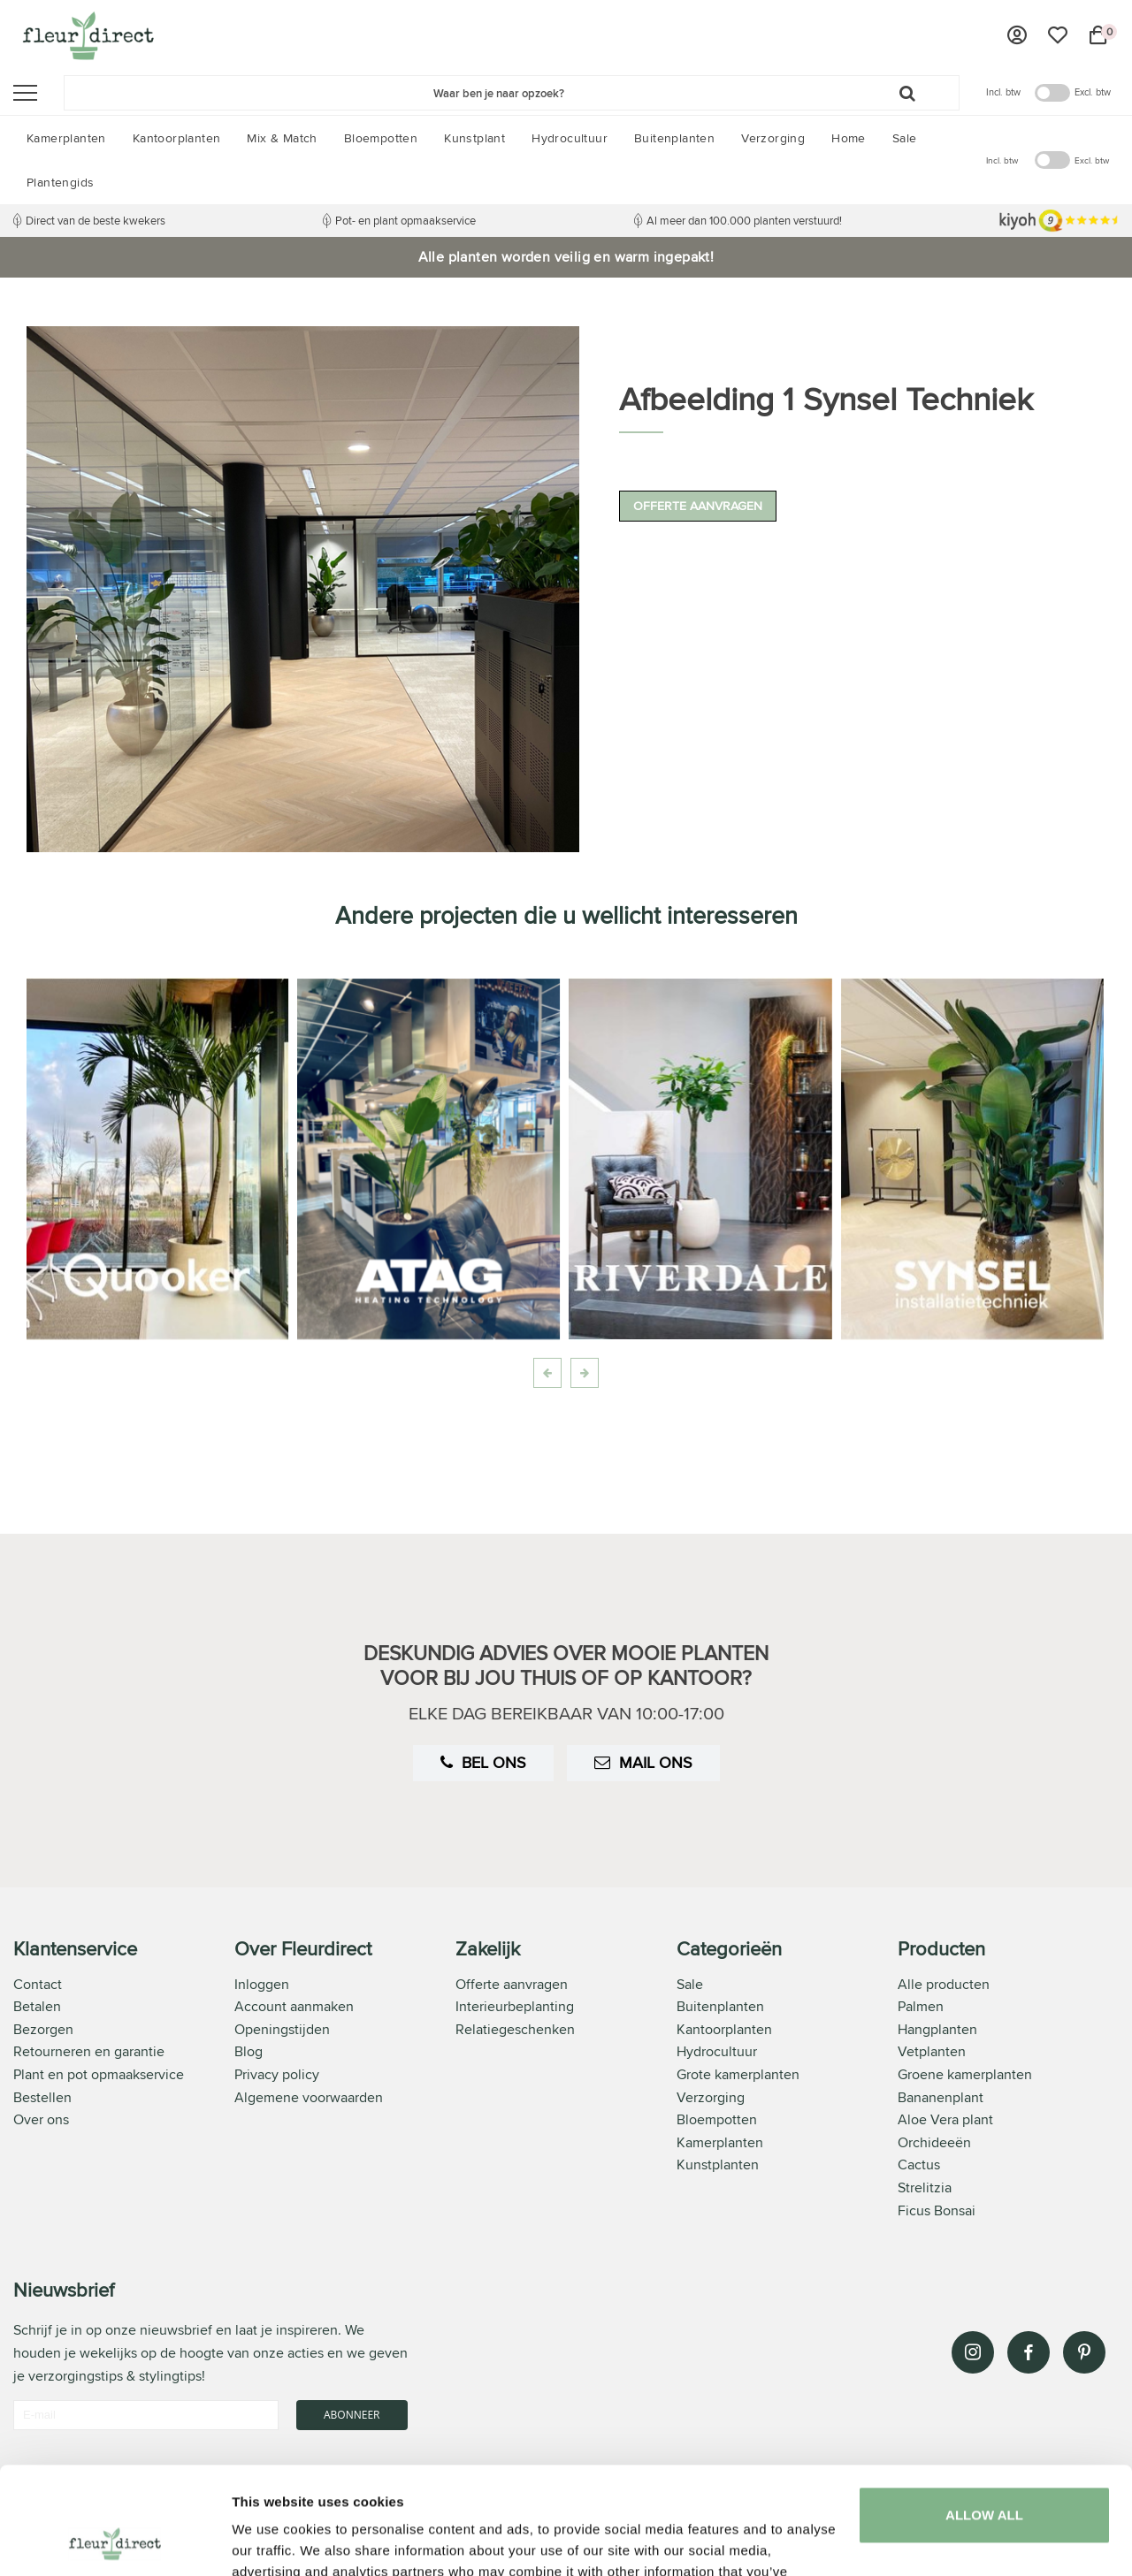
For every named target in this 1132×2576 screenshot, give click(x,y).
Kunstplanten (718, 2164)
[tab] (123, 2081)
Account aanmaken (294, 2006)
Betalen (37, 2006)
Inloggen (261, 1984)
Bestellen (42, 2097)
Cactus (919, 2164)
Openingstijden (282, 2029)
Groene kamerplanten (965, 2074)
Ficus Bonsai (936, 2210)
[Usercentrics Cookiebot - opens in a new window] (114, 2541)
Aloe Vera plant (945, 2119)
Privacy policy (276, 2074)
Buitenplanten (720, 2006)
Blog (248, 2051)
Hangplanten (937, 2029)
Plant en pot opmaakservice (98, 2074)
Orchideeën (934, 2142)
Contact (37, 1984)
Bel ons (483, 1762)
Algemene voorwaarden (308, 2097)
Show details (273, 2541)
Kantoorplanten (724, 2029)
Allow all (984, 2414)
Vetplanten (932, 2051)
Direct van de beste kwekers (95, 220)
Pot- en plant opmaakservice (405, 220)
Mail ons (643, 1762)
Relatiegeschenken (515, 2029)
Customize (985, 2479)
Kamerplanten (720, 2142)
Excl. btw (1093, 92)
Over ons (41, 2119)
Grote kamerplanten (738, 2074)
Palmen (921, 2006)
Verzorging (711, 2097)
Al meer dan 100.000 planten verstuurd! (744, 220)
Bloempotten (717, 2119)
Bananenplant (940, 2097)
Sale (690, 1984)
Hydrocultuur (717, 2051)
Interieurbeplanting (514, 2006)
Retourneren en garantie (88, 2051)
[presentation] (547, 1373)
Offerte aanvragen (697, 505)
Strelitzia (925, 2187)
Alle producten (944, 1984)
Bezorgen (43, 2029)
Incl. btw (1003, 92)
